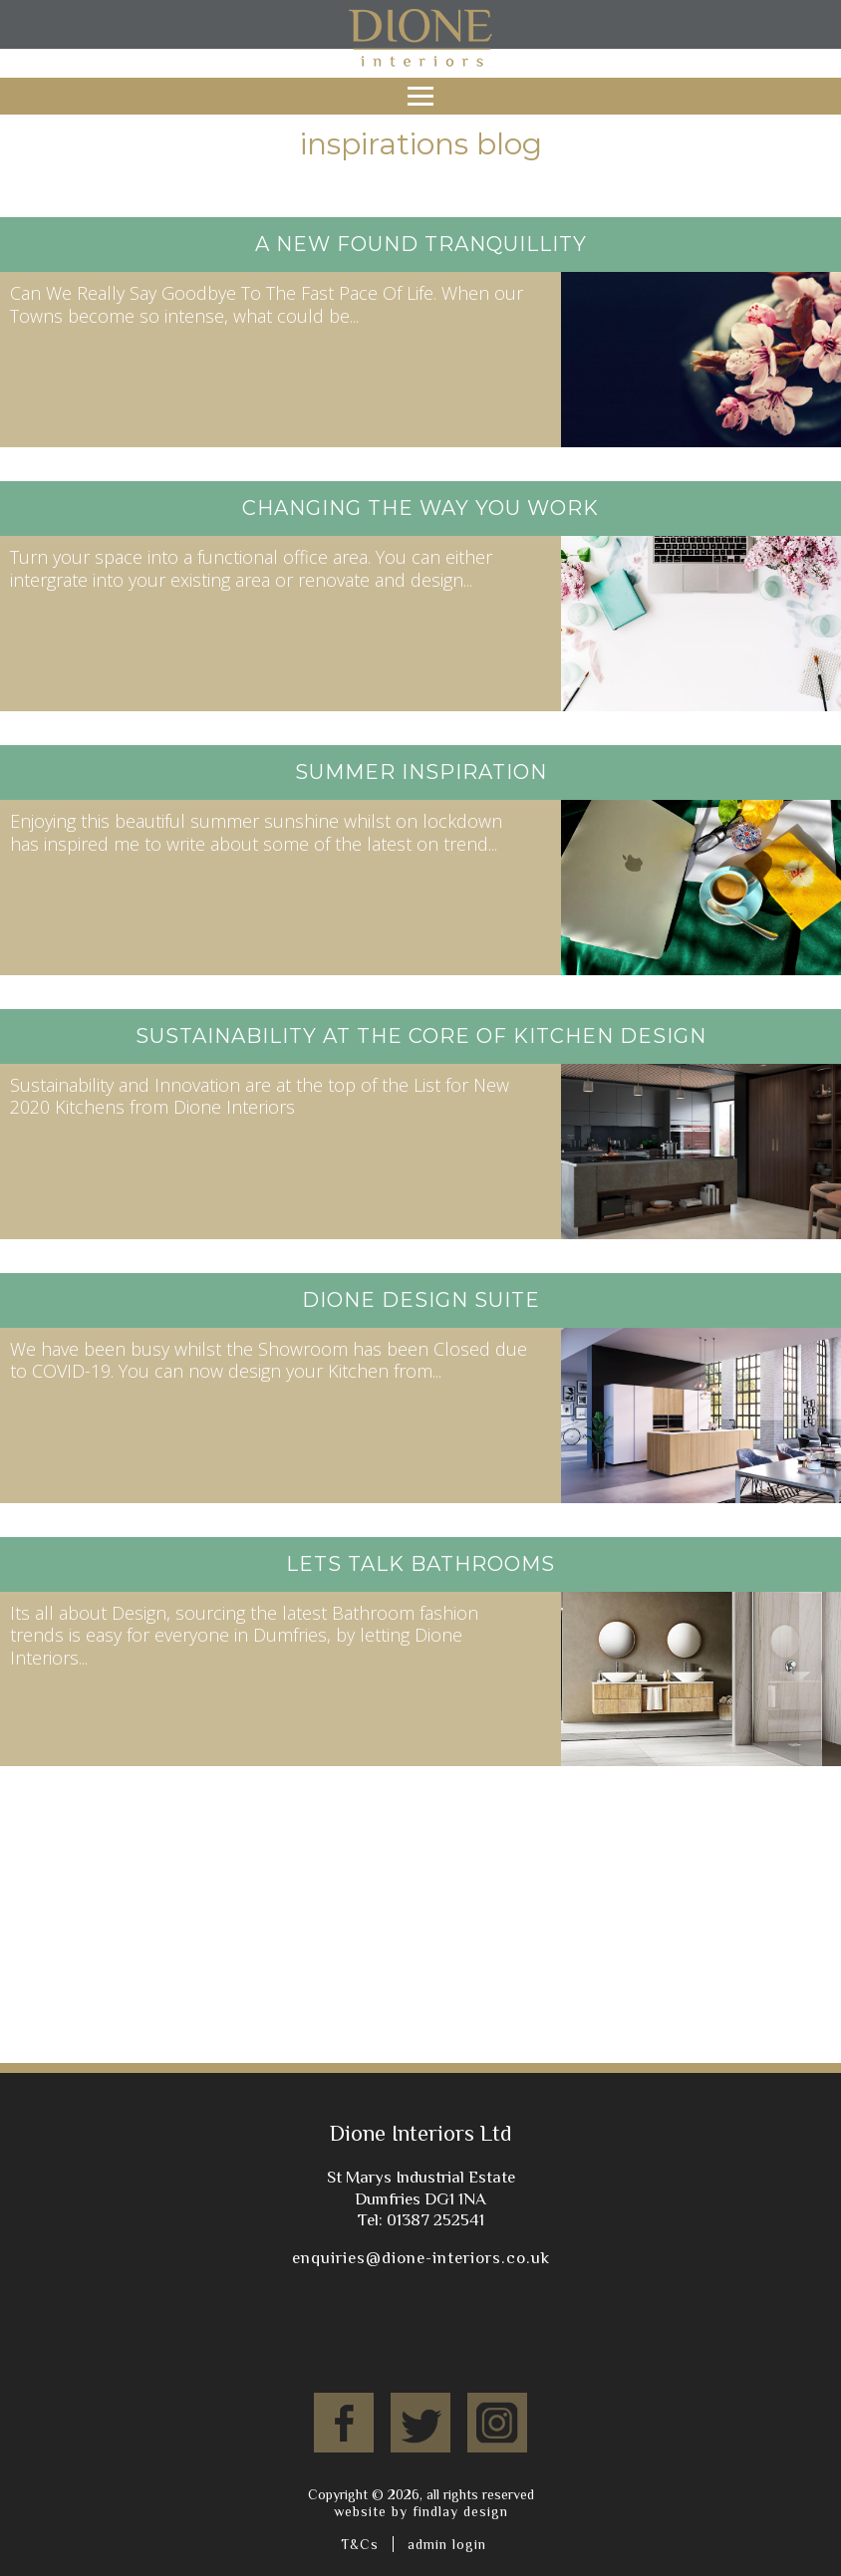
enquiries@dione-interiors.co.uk (421, 2257)
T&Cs (360, 2544)
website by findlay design (421, 2511)
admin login (447, 2544)
